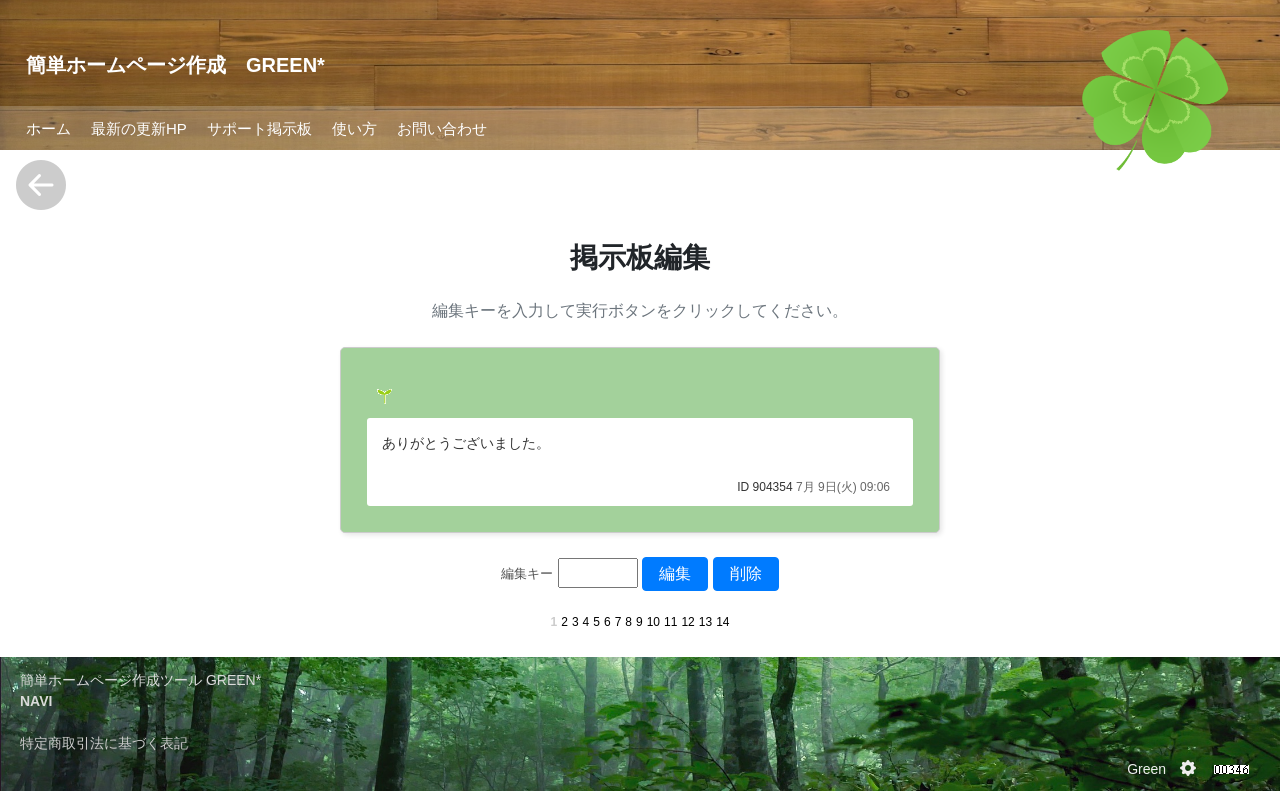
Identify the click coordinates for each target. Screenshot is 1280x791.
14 (722, 622)
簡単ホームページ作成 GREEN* (175, 65)
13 (705, 622)
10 (653, 622)
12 (687, 622)
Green (1146, 769)
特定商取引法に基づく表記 (104, 743)
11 (670, 622)
